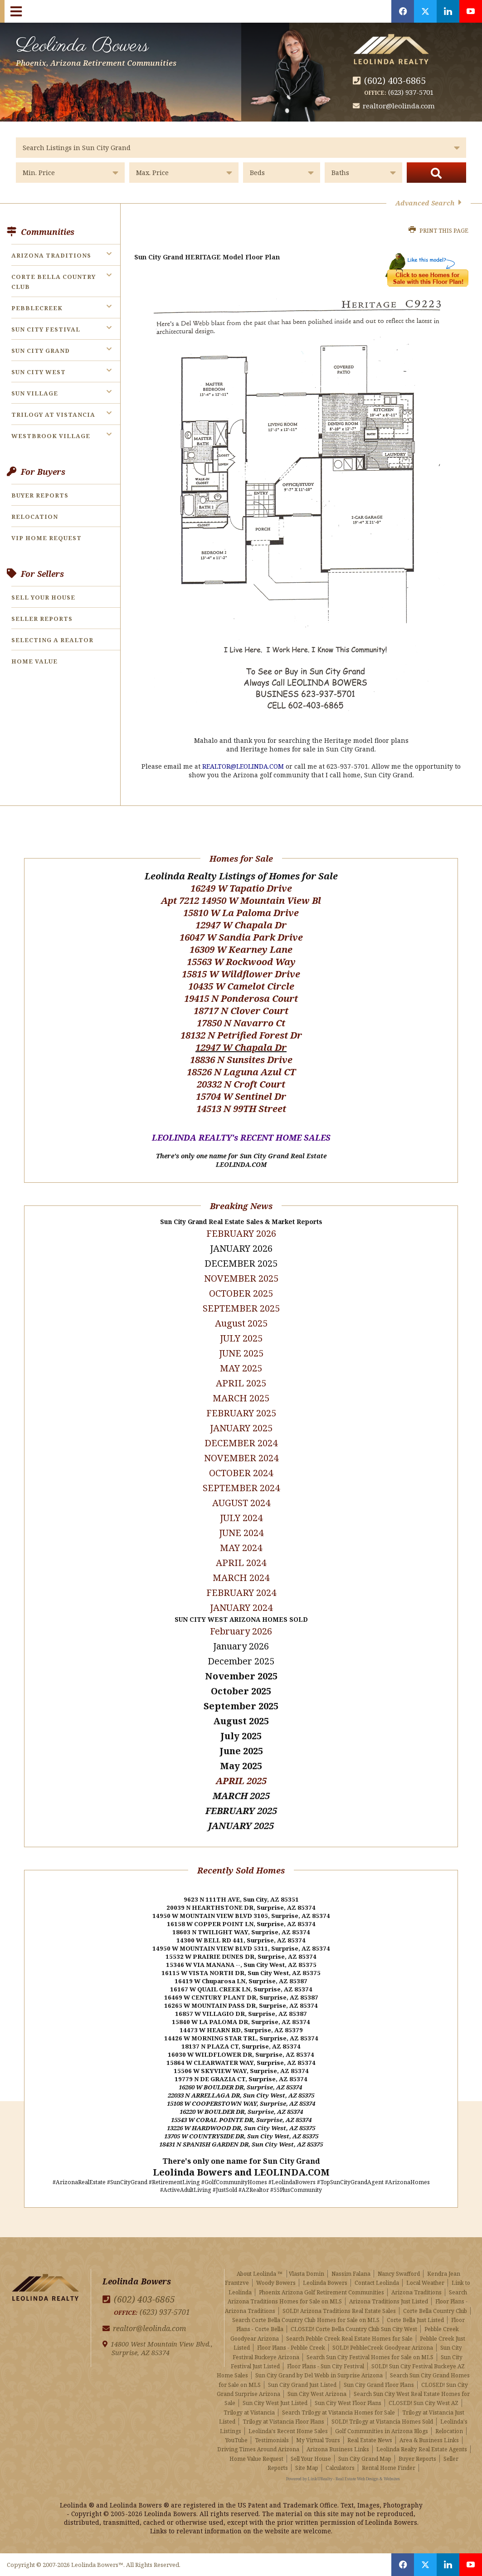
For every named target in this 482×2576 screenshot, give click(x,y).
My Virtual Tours (318, 2440)
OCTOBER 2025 (241, 1293)
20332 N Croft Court (241, 1084)
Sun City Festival (45, 329)
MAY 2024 (241, 1548)
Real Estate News (369, 2440)
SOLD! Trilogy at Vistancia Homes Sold (382, 2421)
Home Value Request (256, 2459)
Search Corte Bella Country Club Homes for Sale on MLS (306, 2320)
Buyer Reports (39, 495)
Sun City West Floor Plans (348, 2403)
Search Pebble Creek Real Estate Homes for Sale (349, 2338)
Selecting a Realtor (52, 640)
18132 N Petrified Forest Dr (241, 1035)
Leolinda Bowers (96, 49)
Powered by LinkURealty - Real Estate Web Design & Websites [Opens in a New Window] (343, 2479)
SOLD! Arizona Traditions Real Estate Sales (339, 2311)
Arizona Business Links (338, 2449)
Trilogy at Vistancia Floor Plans (283, 2421)
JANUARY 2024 (241, 1607)
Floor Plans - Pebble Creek (291, 2348)
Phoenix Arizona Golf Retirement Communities (321, 2292)
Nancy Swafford (399, 2274)
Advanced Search (428, 203)
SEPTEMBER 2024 (241, 1488)
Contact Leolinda (377, 2283)
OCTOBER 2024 (241, 1473)
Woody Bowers (276, 2283)
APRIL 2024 (241, 1562)
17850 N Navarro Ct (241, 1023)
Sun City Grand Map (364, 2459)
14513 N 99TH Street (241, 1109)
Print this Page (438, 230)
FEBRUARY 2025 (241, 1413)
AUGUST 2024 (241, 1503)
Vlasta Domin (306, 2274)
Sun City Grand (40, 350)
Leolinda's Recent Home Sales (288, 2431)
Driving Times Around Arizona (258, 2449)
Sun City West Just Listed (275, 2403)
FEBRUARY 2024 (241, 1592)
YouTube (236, 2440)
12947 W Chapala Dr (241, 925)
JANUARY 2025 (241, 1428)
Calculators (340, 2468)
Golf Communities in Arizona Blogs (381, 2431)
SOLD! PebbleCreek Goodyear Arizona (382, 2348)
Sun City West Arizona (316, 2394)
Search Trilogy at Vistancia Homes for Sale (338, 2412)
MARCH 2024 (241, 1577)
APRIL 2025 (241, 1781)
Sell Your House (43, 597)
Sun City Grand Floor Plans (379, 2385)
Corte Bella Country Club (435, 2311)
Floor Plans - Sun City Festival (325, 2366)
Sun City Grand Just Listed (302, 2385)
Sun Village (34, 393)
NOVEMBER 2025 (241, 1278)
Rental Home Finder (388, 2468)
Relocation (34, 516)
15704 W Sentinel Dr (241, 1096)
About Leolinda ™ (260, 2274)
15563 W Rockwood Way (241, 962)
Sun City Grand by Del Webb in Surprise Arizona (319, 2375)
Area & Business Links (429, 2440)
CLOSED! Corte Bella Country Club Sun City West (354, 2329)
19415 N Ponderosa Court (241, 998)
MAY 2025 (241, 1368)
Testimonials (272, 2440)
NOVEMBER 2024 (241, 1458)
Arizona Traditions (51, 255)
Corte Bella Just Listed (415, 2320)
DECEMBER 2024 (241, 1443)
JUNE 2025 (241, 1353)
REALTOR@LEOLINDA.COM (243, 766)
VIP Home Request (46, 538)
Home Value (34, 661)
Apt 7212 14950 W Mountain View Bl (241, 900)
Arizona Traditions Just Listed (388, 2301)
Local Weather (425, 2283)
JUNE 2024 (241, 1533)
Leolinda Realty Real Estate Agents (421, 2449)
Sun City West (38, 372)
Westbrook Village (50, 436)
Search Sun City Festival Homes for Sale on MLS (370, 2357)
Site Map (306, 2468)
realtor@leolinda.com (399, 105)
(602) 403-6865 (395, 80)
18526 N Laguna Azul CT (241, 1072)
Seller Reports (42, 619)
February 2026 (241, 1631)
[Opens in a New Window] (402, 11)
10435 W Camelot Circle (241, 986)
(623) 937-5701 (410, 92)
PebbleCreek (37, 308)
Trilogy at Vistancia (53, 414)
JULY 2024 (241, 1518)
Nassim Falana (350, 2274)
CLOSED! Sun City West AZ (423, 2403)
